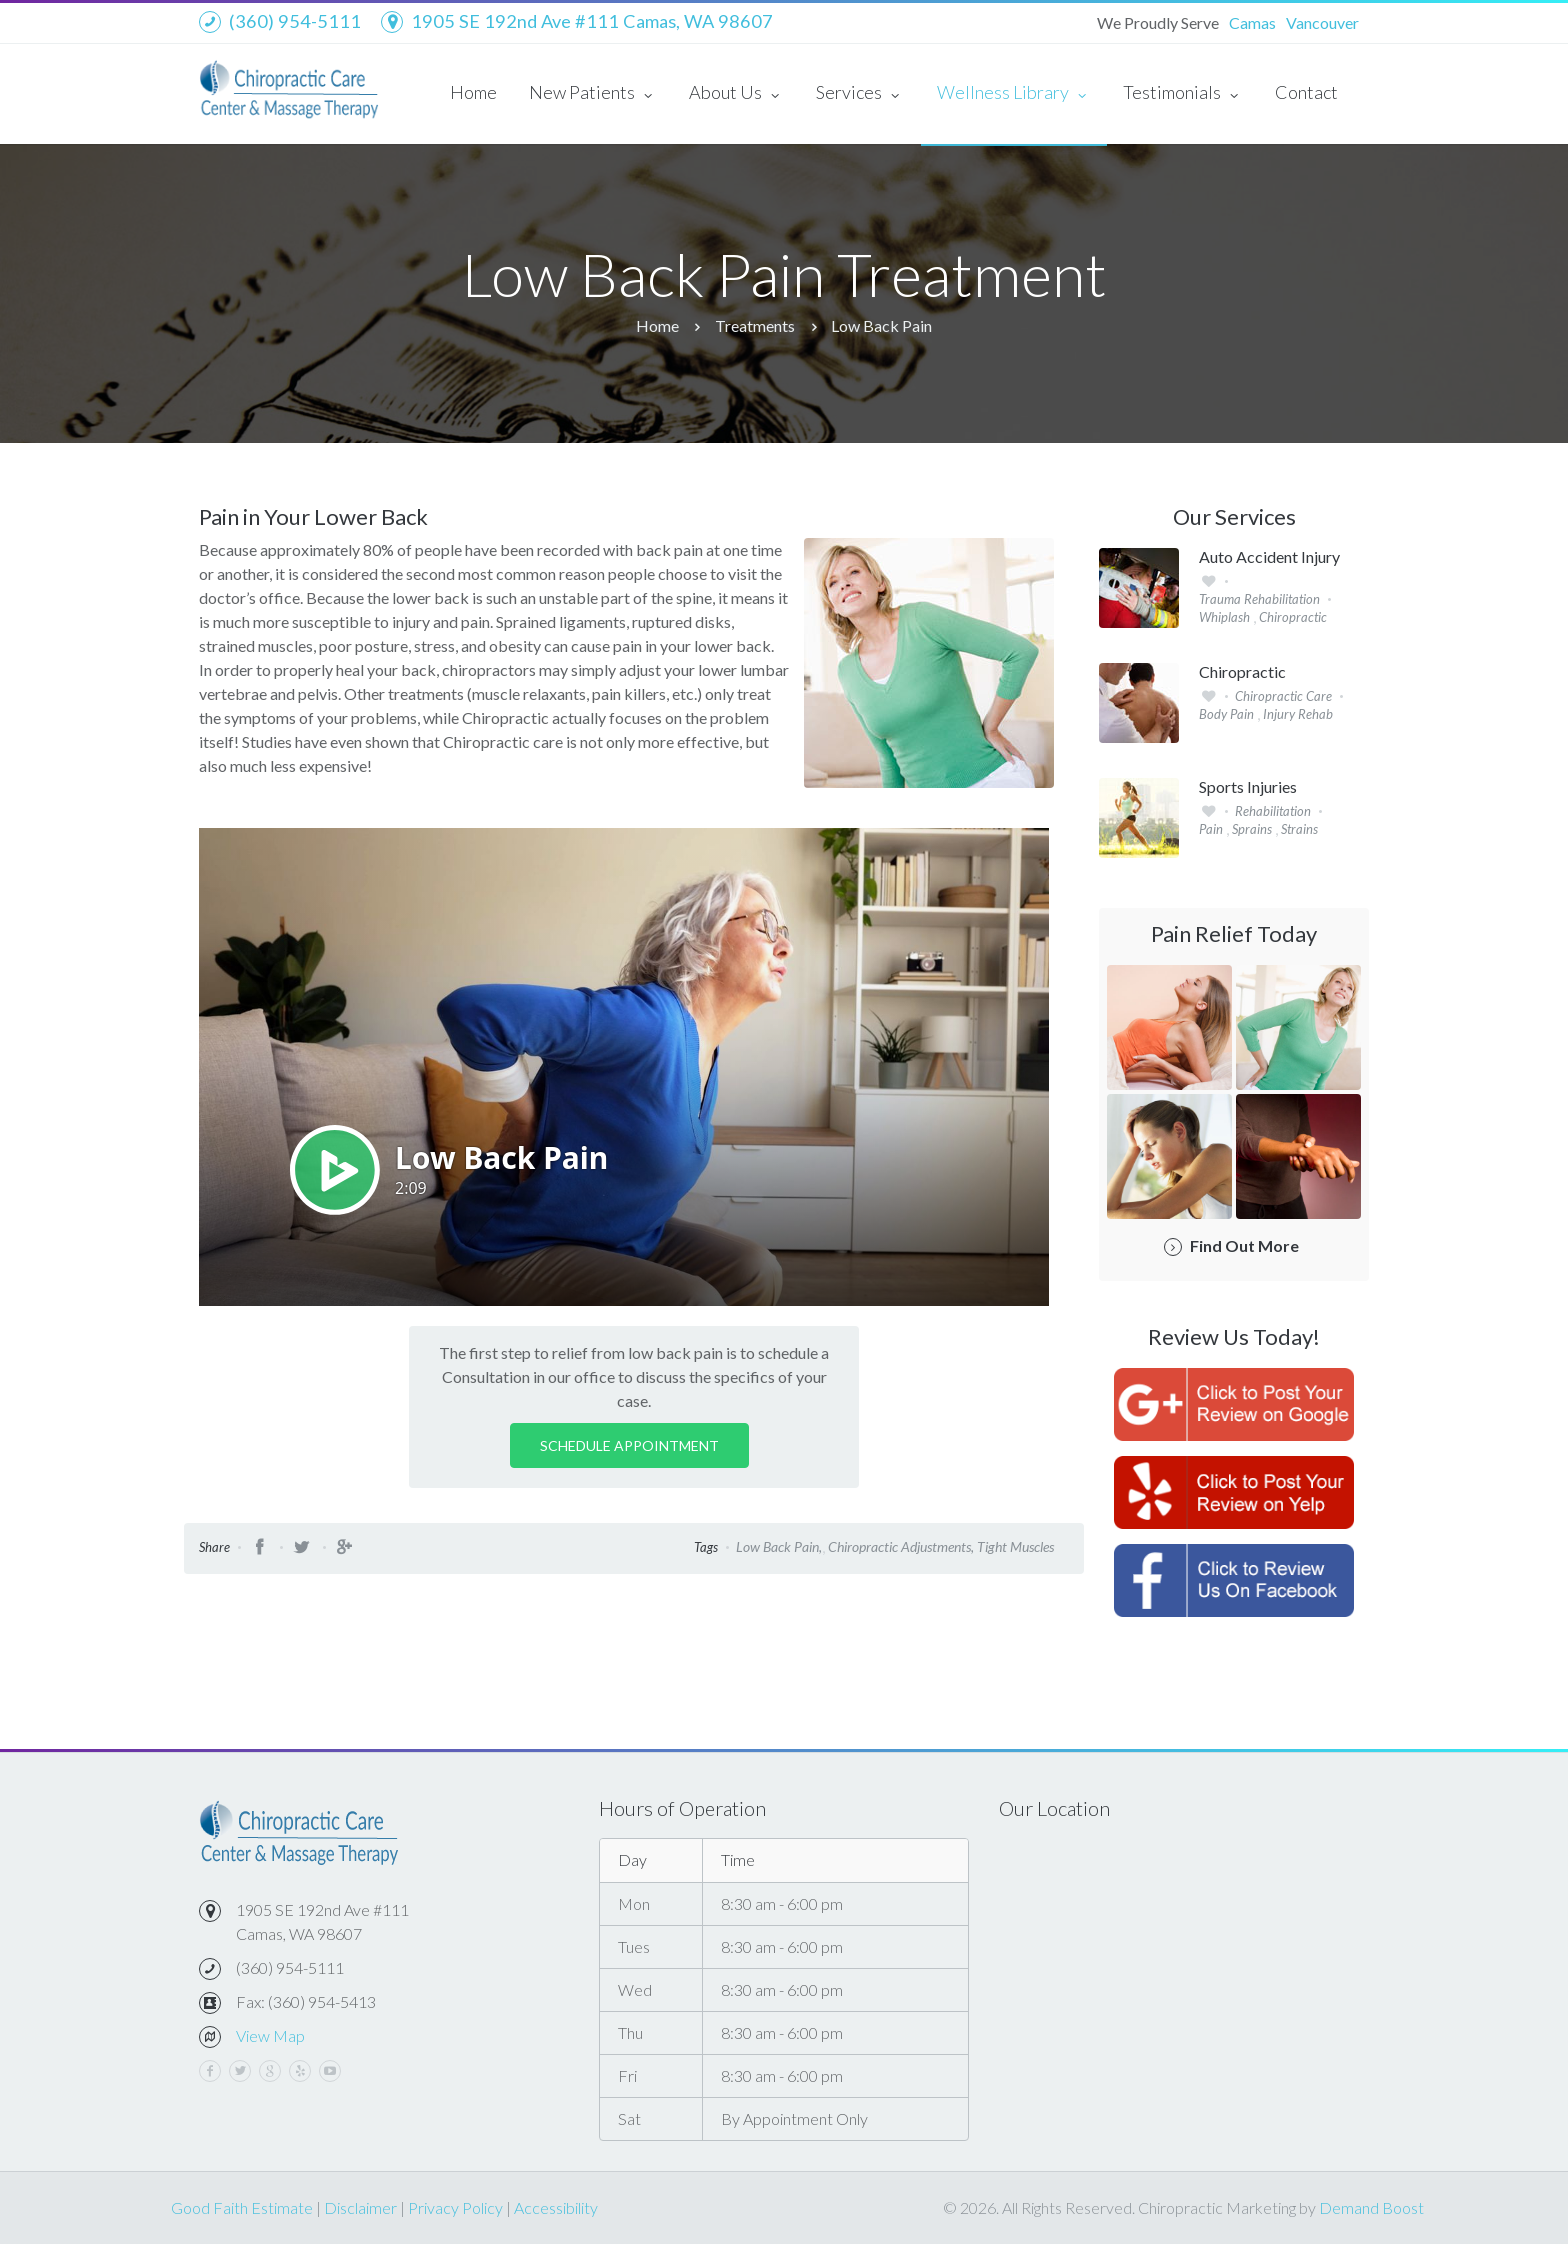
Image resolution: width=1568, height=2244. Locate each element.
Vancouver (1322, 22)
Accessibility (556, 2207)
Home (473, 92)
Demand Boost (1371, 2207)
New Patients (593, 94)
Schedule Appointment (629, 1445)
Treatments (755, 325)
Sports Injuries (1248, 787)
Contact (1306, 92)
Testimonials (1183, 94)
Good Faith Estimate (242, 2207)
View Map (270, 2035)
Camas (1252, 22)
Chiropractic (1242, 672)
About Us (736, 94)
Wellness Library (1014, 94)
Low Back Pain (881, 325)
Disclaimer (360, 2207)
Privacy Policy (455, 2207)
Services (860, 94)
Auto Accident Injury (1269, 557)
